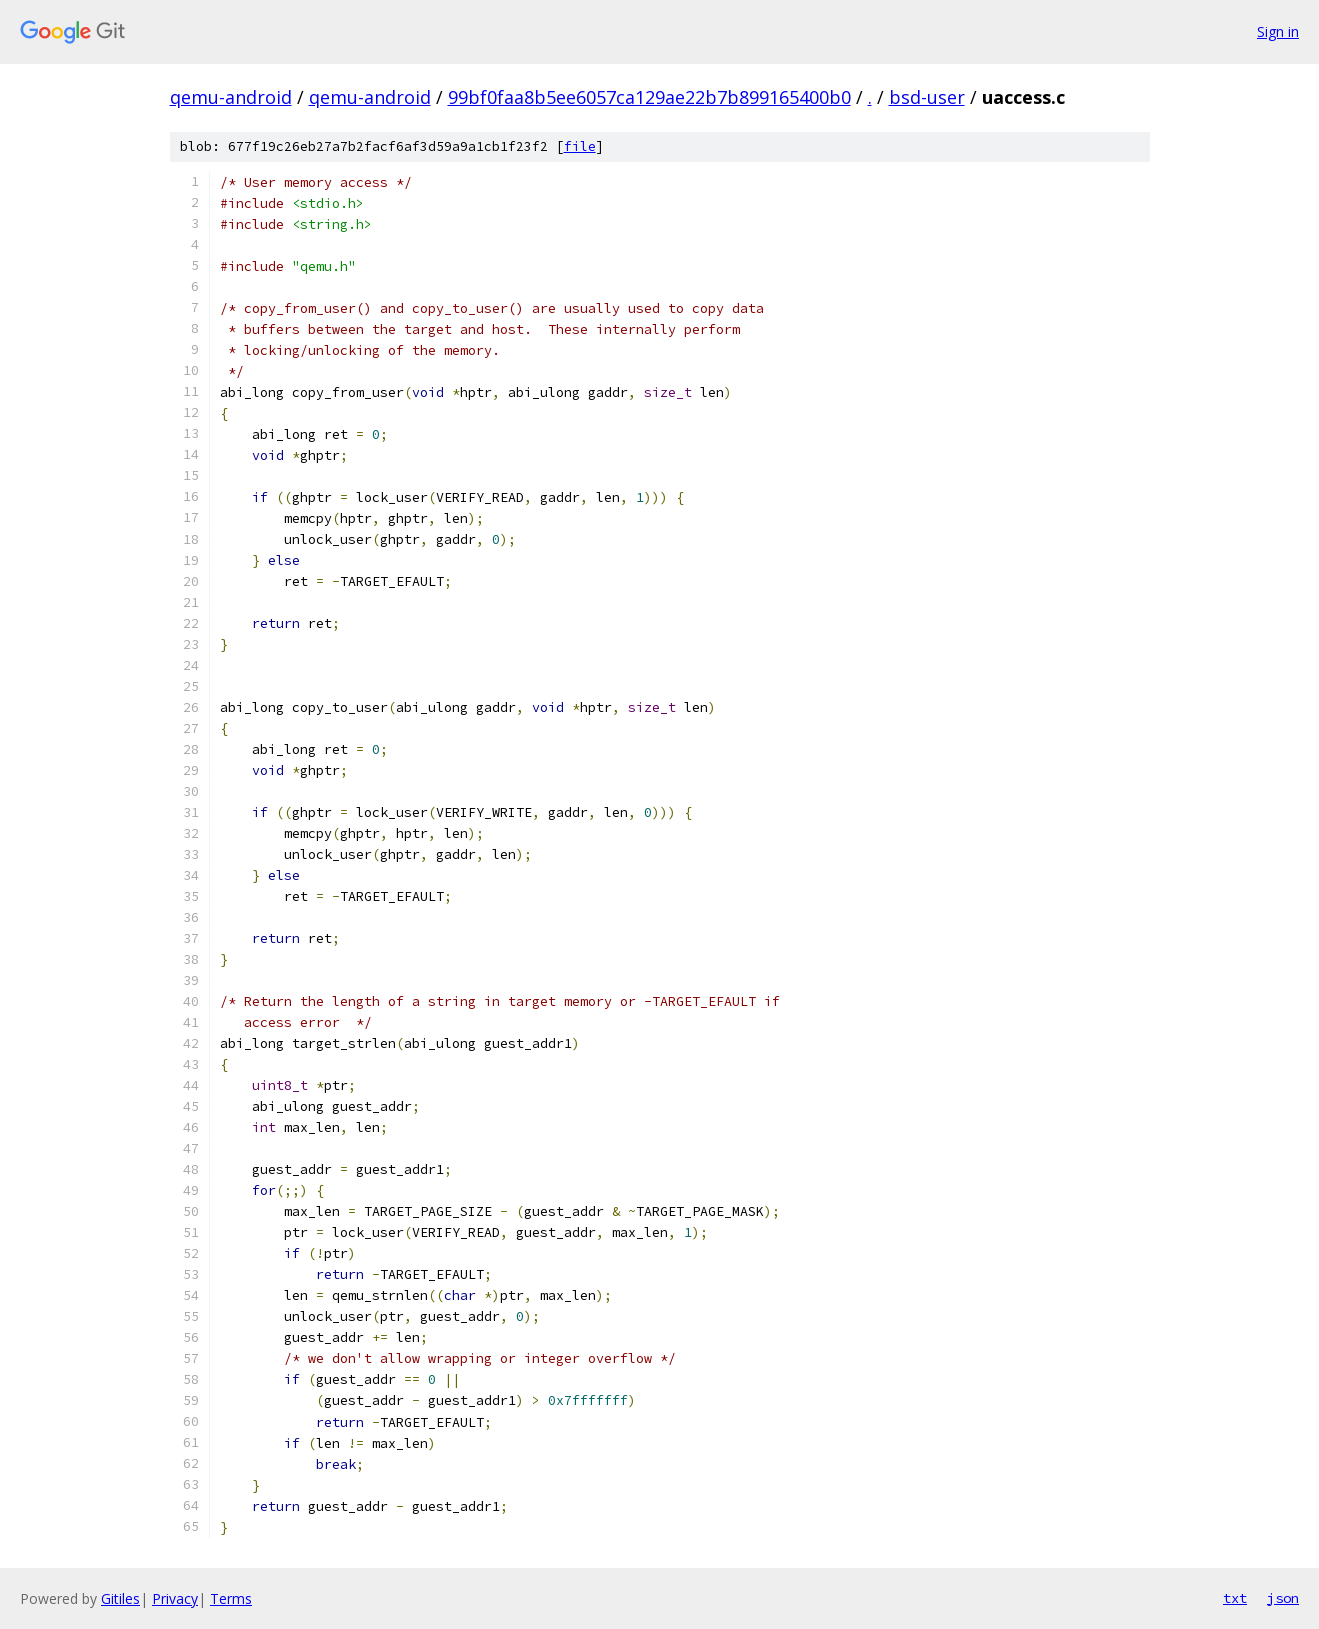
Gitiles (120, 1598)
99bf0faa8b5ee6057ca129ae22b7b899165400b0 (649, 97)
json (1283, 1598)
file (580, 146)
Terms (231, 1598)
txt (1235, 1598)
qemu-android (231, 97)
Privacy (175, 1598)
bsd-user (927, 97)
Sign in (1278, 31)
